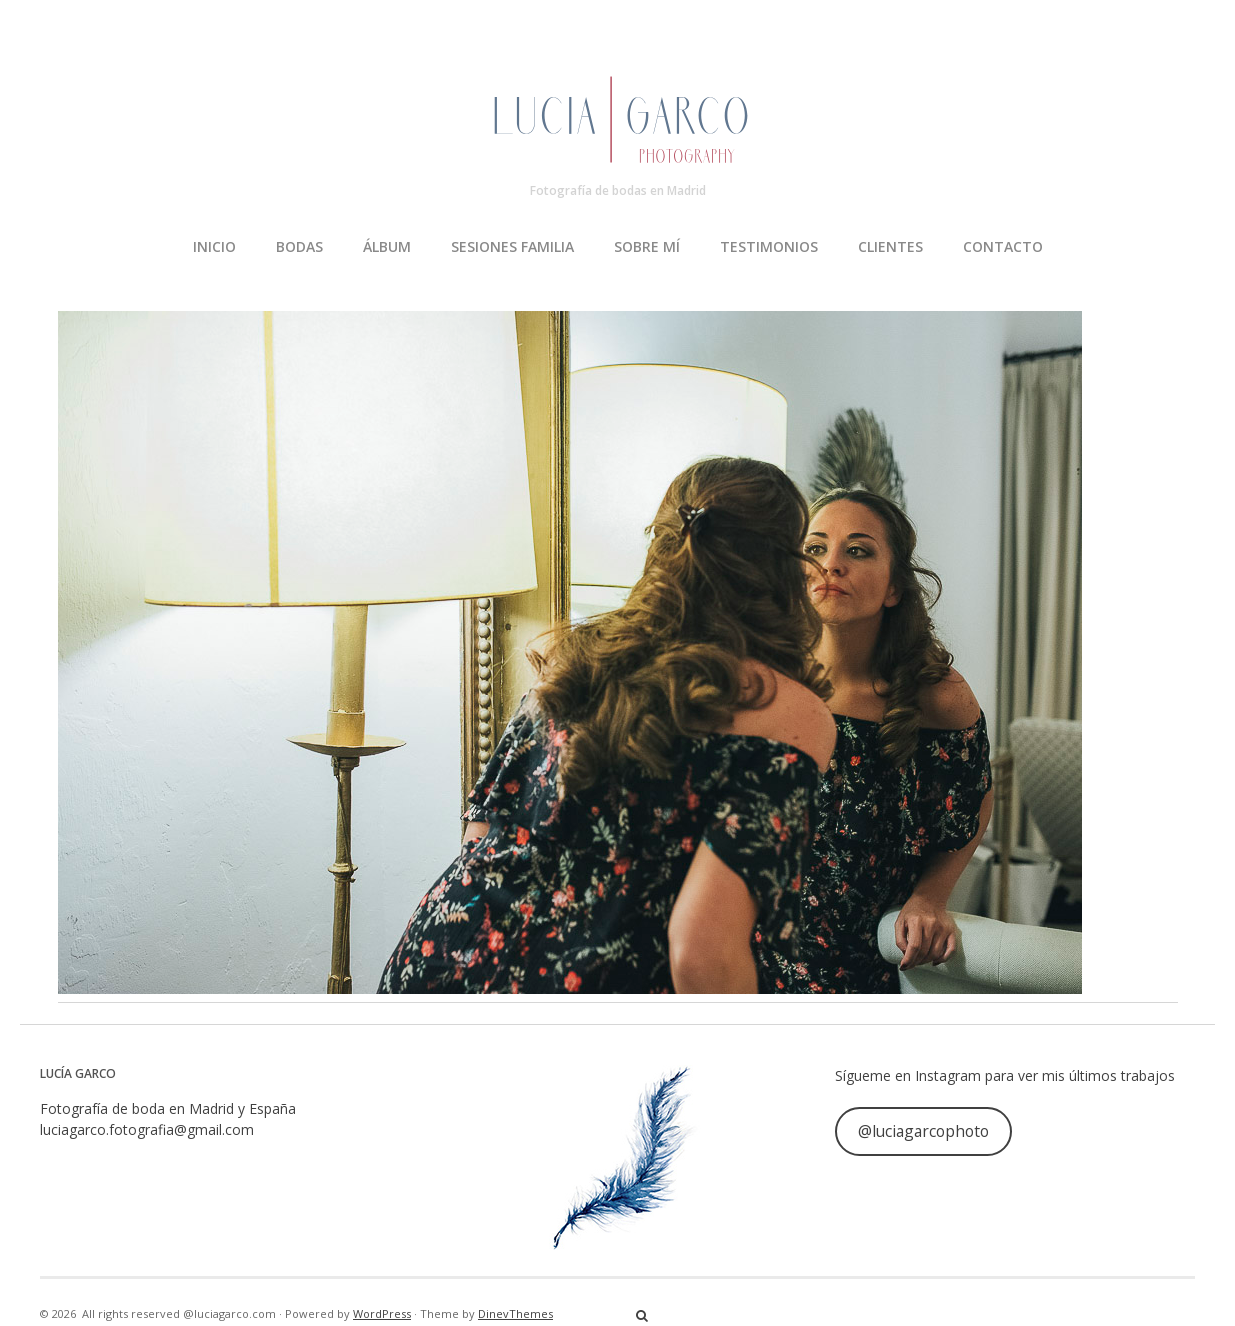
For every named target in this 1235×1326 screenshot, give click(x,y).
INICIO (214, 246)
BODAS (299, 246)
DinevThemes (515, 1313)
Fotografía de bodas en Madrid (618, 190)
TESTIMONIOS (769, 246)
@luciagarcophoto (923, 1131)
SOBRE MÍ (647, 246)
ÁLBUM (387, 246)
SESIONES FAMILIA (512, 246)
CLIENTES (890, 246)
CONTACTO (1003, 246)
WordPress (382, 1313)
